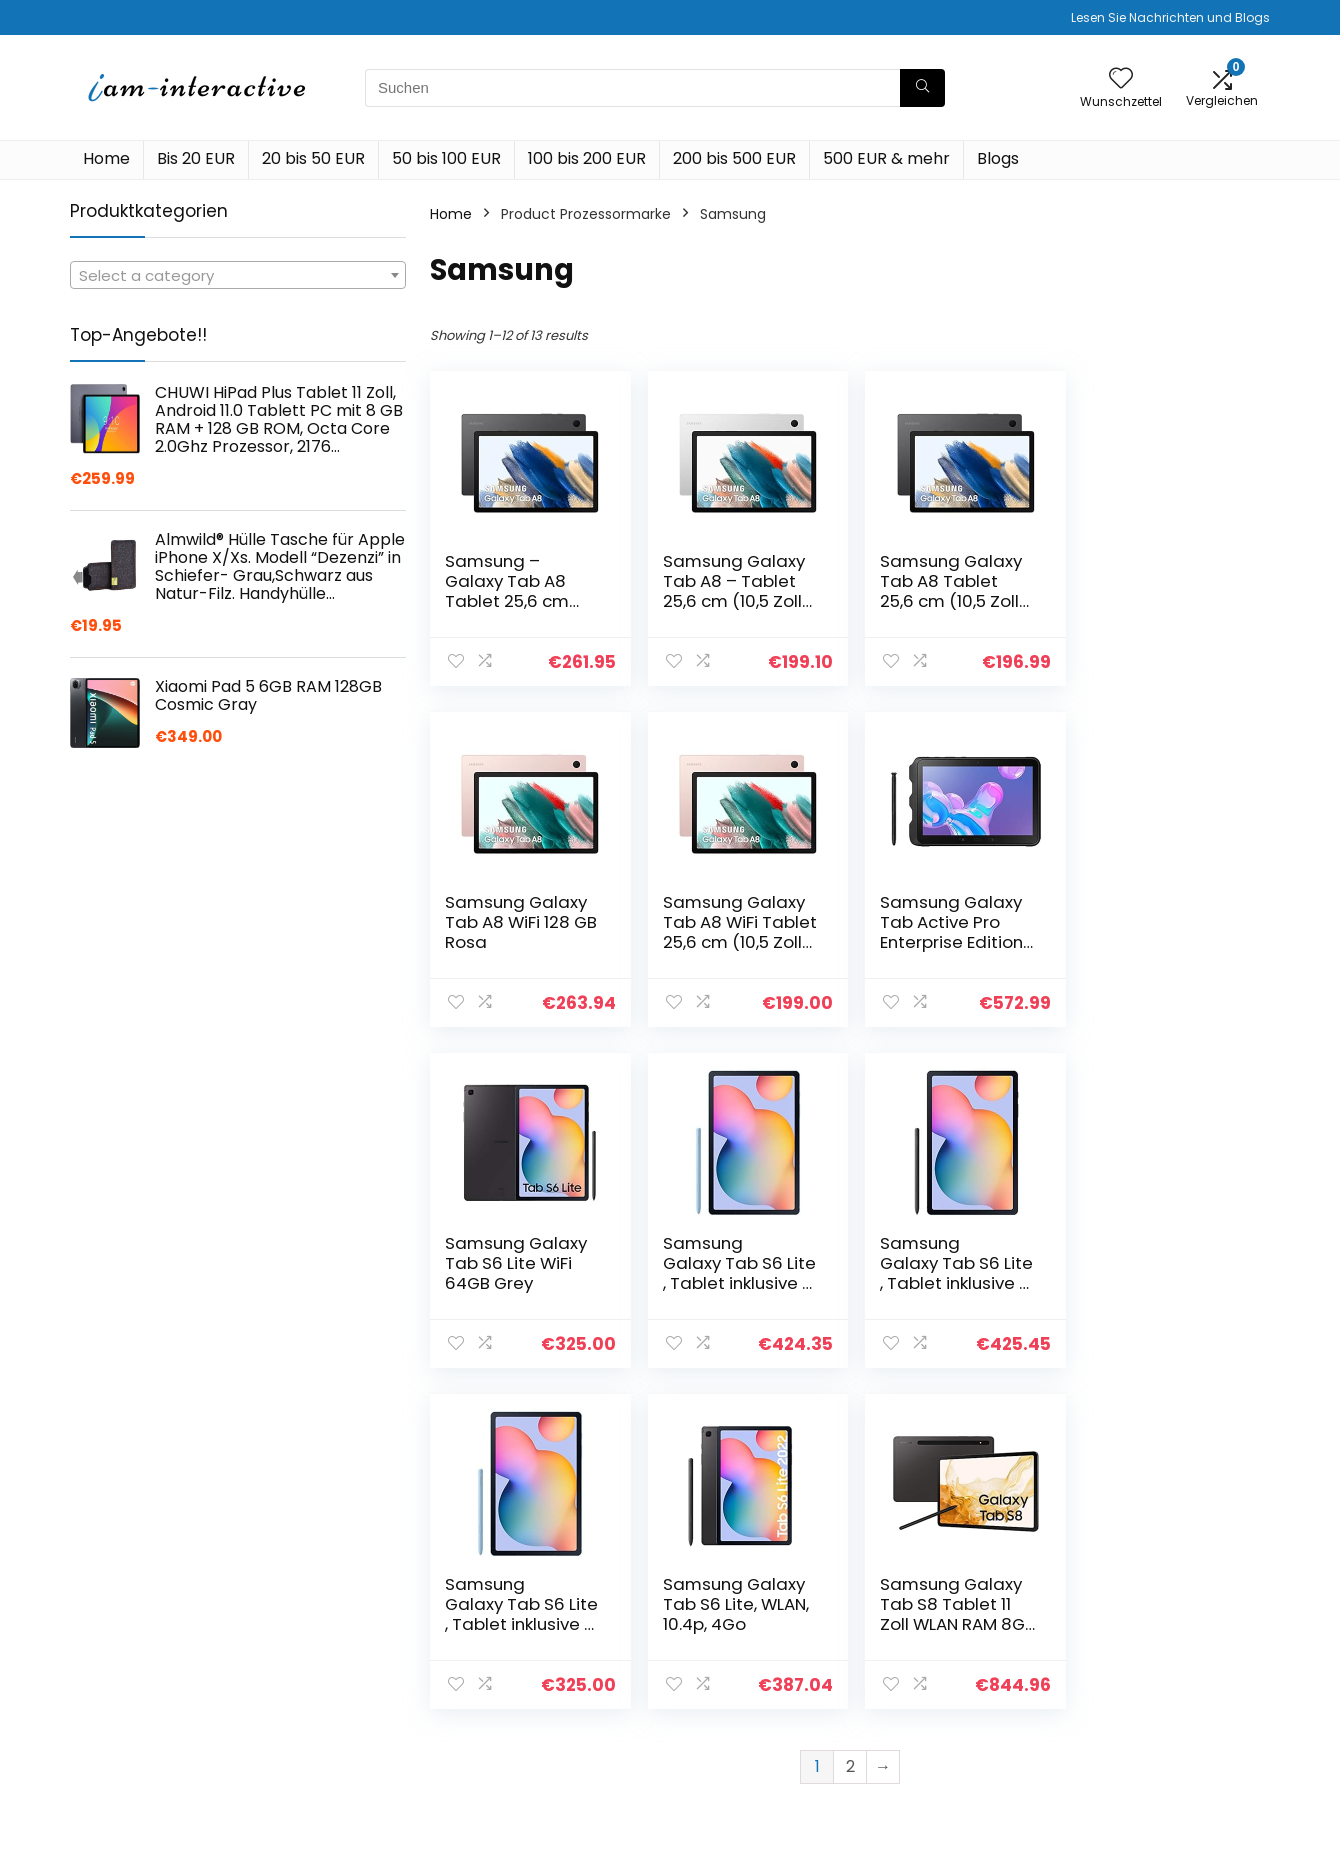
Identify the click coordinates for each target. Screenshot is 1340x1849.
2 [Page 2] (850, 1425)
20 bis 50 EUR (313, 158)
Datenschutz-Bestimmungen (1143, 1624)
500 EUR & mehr (886, 158)
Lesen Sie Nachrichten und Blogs (1170, 17)
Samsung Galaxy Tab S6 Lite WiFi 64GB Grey (945, 922)
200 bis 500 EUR (734, 158)
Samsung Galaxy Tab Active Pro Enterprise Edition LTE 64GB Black (730, 932)
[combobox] (238, 275)
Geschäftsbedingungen (1172, 1661)
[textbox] (238, 276)
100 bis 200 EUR (587, 158)
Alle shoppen (938, 1643)
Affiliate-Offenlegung (1165, 1689)
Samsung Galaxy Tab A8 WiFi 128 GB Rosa (1164, 581)
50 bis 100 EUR (446, 158)
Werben (921, 1727)
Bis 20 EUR (196, 158)
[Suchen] (922, 88)
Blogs (998, 158)
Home (106, 158)
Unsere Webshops (956, 1699)
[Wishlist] (1121, 79)
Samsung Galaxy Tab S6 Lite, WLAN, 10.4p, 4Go (947, 1263)
